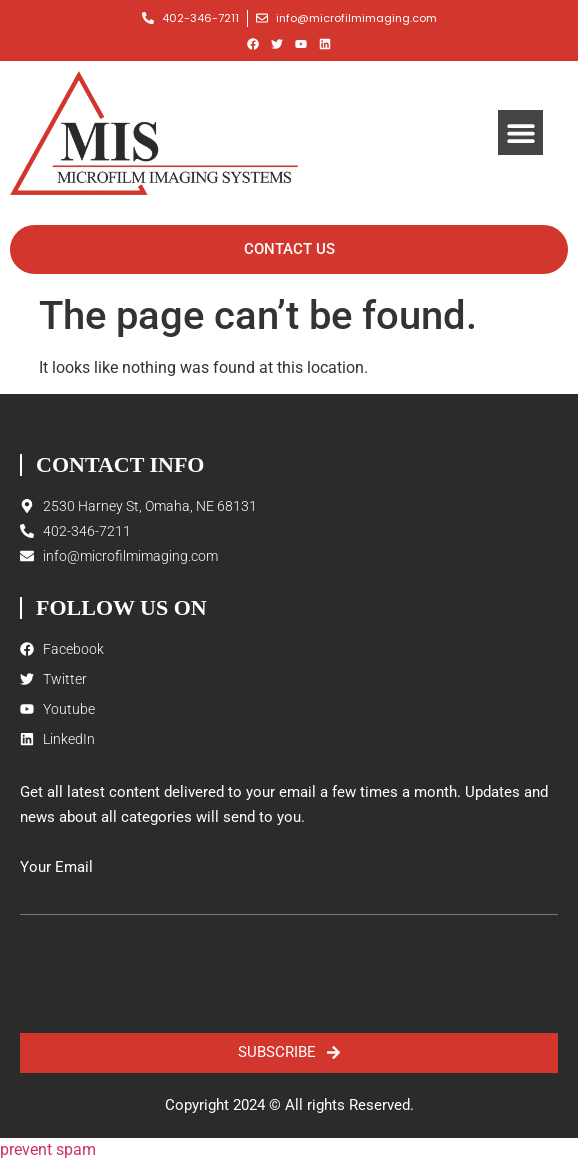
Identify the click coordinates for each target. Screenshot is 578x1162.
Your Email (56, 867)
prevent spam (48, 1149)
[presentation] (172, 974)
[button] (520, 132)
